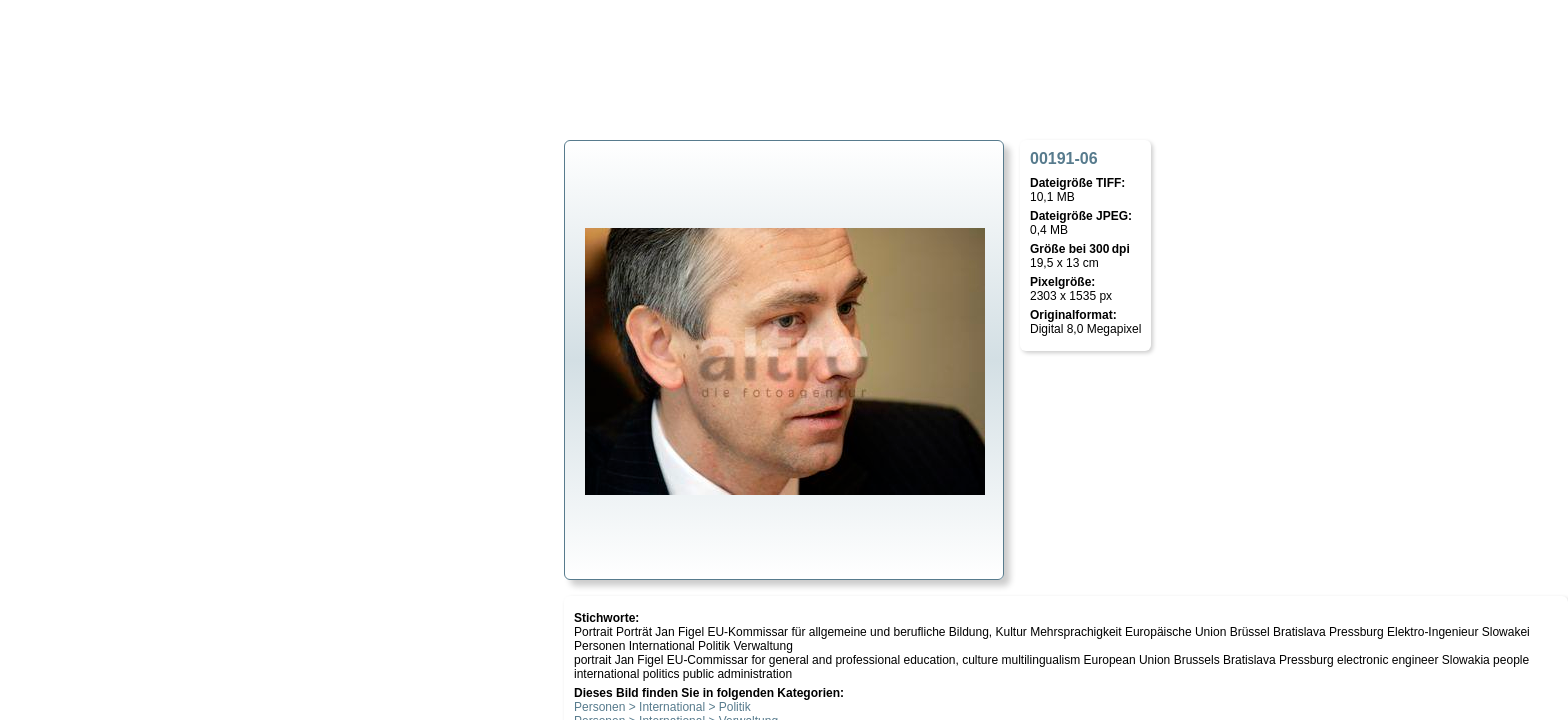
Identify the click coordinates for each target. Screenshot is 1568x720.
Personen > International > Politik (662, 707)
